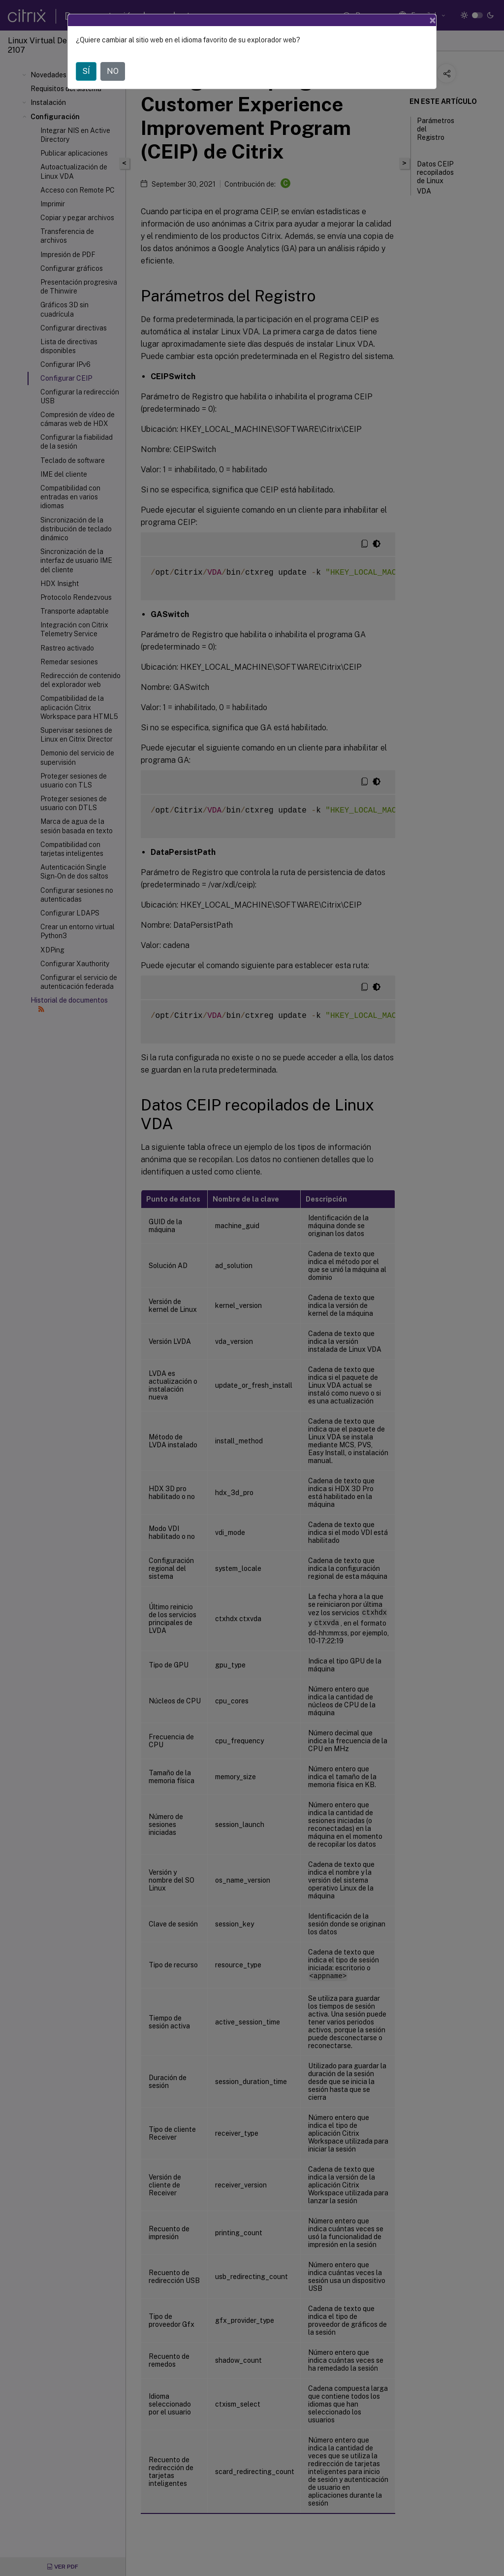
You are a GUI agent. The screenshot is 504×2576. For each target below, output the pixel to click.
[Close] (432, 20)
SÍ (86, 71)
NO (113, 71)
